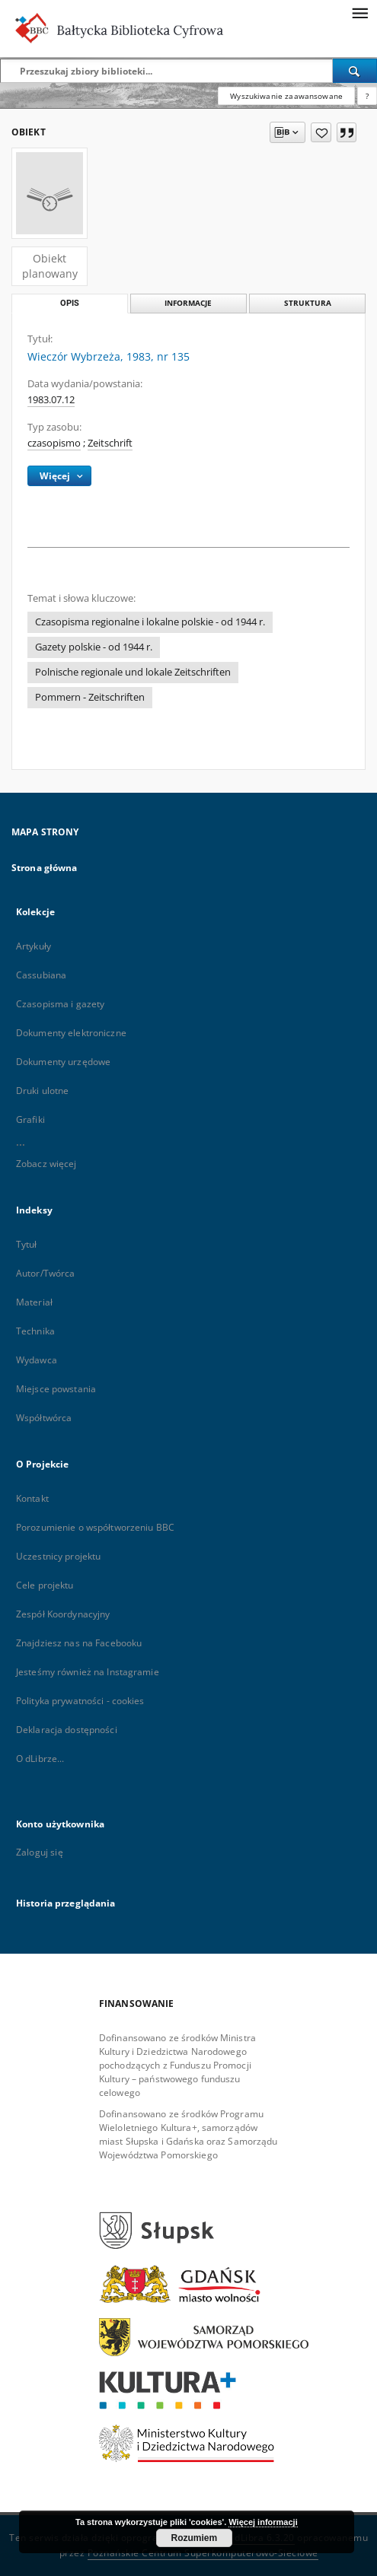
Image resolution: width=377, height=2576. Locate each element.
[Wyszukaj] (355, 71)
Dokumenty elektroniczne (71, 1032)
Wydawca (36, 1359)
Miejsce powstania (56, 1388)
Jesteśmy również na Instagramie (87, 1671)
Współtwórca (44, 1417)
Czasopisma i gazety (60, 1003)
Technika (35, 1331)
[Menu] (359, 12)
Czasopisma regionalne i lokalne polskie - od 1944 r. (150, 621)
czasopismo (54, 443)
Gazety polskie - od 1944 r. (93, 647)
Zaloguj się (39, 1852)
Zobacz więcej (46, 1163)
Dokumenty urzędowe (63, 1061)
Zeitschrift (110, 443)
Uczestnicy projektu (58, 1556)
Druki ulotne (42, 1090)
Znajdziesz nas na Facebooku (79, 1642)
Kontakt (32, 1498)
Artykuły (33, 946)
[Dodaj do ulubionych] (321, 132)
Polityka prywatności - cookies (80, 1700)
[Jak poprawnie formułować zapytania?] (367, 96)
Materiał (34, 1302)
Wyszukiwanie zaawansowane (286, 96)
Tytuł (26, 1244)
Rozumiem (194, 2538)
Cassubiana (41, 974)
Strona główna (44, 867)
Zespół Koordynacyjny (63, 1614)
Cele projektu (45, 1585)
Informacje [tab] (188, 303)
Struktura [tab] (307, 303)
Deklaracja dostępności (66, 1729)
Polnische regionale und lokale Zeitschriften (133, 672)
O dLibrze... (40, 1758)
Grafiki (30, 1119)
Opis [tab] (69, 303)
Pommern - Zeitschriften (90, 697)
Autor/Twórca (45, 1273)
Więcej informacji (262, 2522)
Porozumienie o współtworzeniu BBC (95, 1527)
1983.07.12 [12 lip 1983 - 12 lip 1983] (51, 399)
